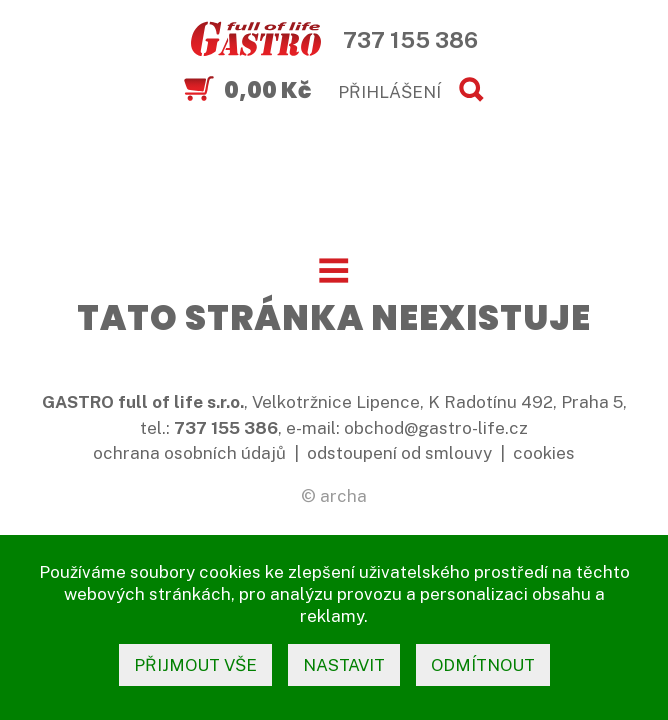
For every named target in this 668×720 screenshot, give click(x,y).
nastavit (344, 665)
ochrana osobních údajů (189, 453)
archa (343, 496)
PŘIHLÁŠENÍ (389, 92)
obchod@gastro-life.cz (436, 428)
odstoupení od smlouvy (399, 453)
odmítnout (483, 665)
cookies (544, 453)
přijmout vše (195, 665)
